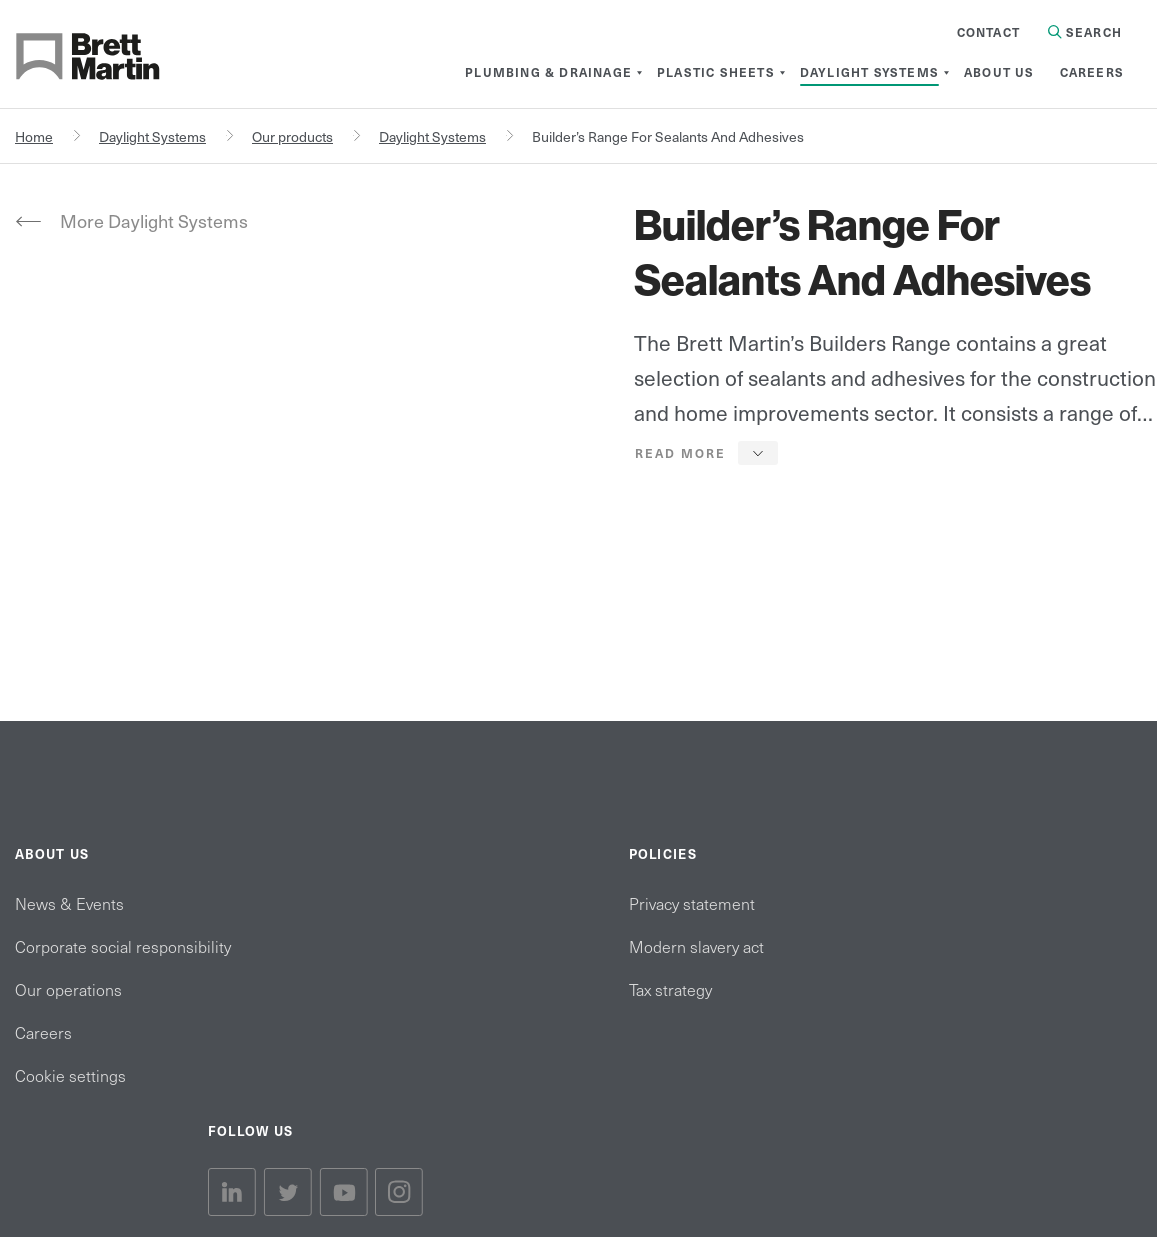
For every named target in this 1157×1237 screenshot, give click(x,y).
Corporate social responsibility (123, 946)
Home (34, 136)
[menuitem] (548, 72)
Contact (988, 32)
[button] (706, 453)
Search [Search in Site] (1085, 32)
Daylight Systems (152, 136)
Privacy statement (692, 903)
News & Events (69, 903)
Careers (43, 1032)
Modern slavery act (696, 946)
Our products (292, 136)
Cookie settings (70, 1075)
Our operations (68, 989)
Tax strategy (670, 989)
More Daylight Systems (154, 220)
